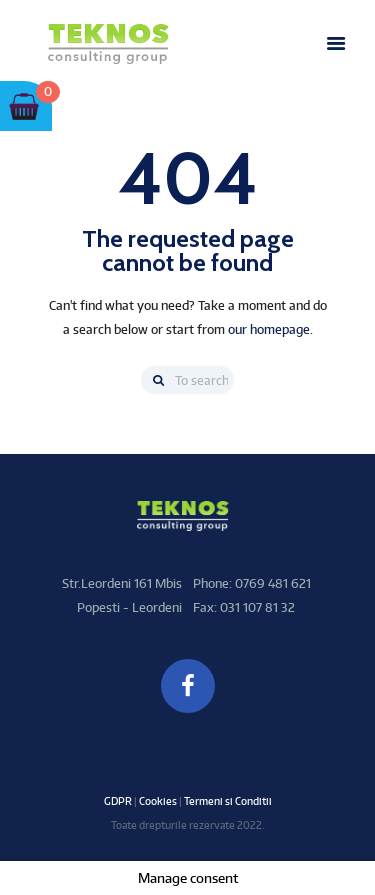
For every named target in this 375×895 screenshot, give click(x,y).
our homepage (269, 329)
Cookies (158, 800)
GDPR (118, 800)
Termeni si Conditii (228, 800)
